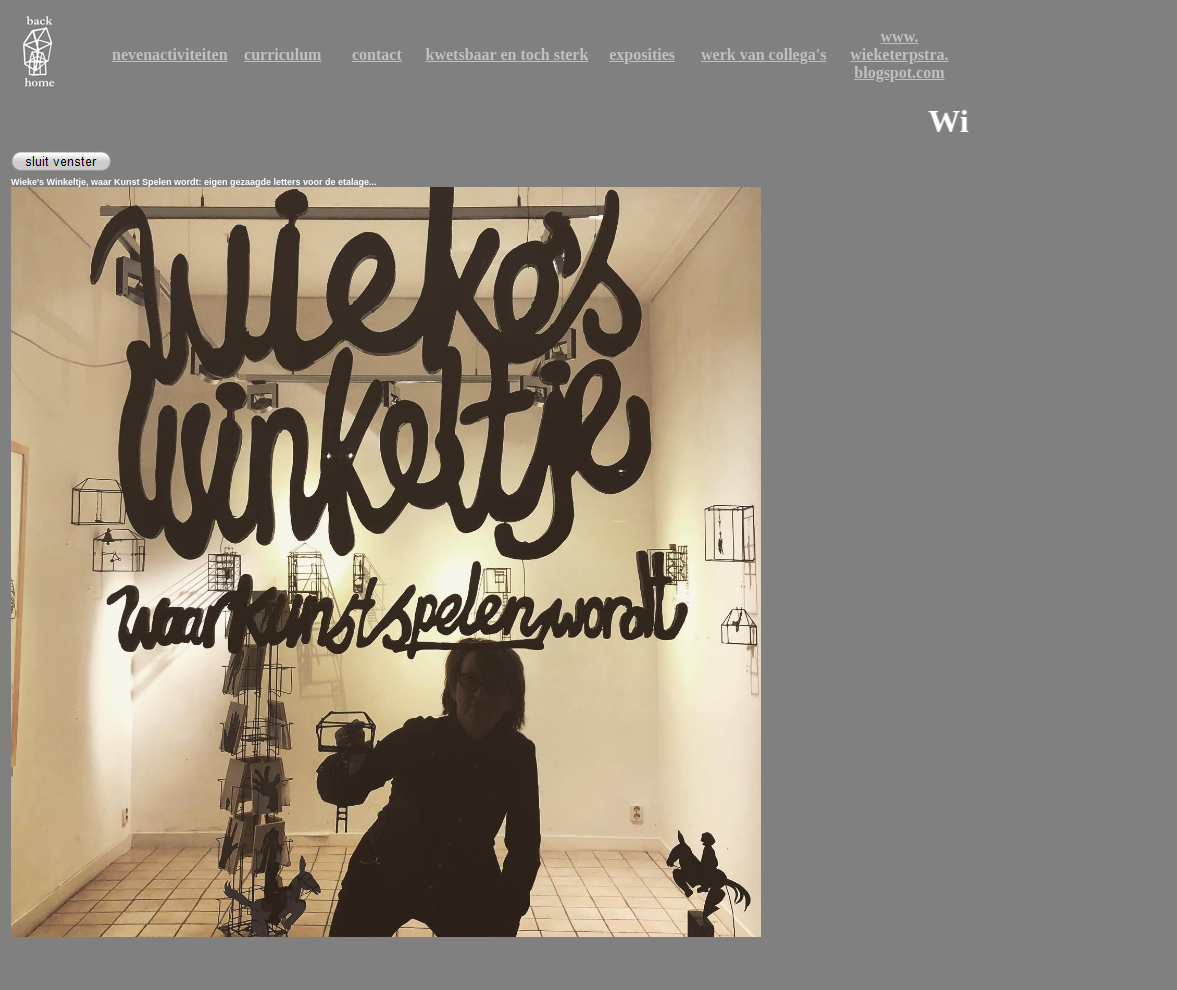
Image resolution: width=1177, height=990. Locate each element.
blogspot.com (899, 72)
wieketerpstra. (899, 54)
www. (900, 36)
